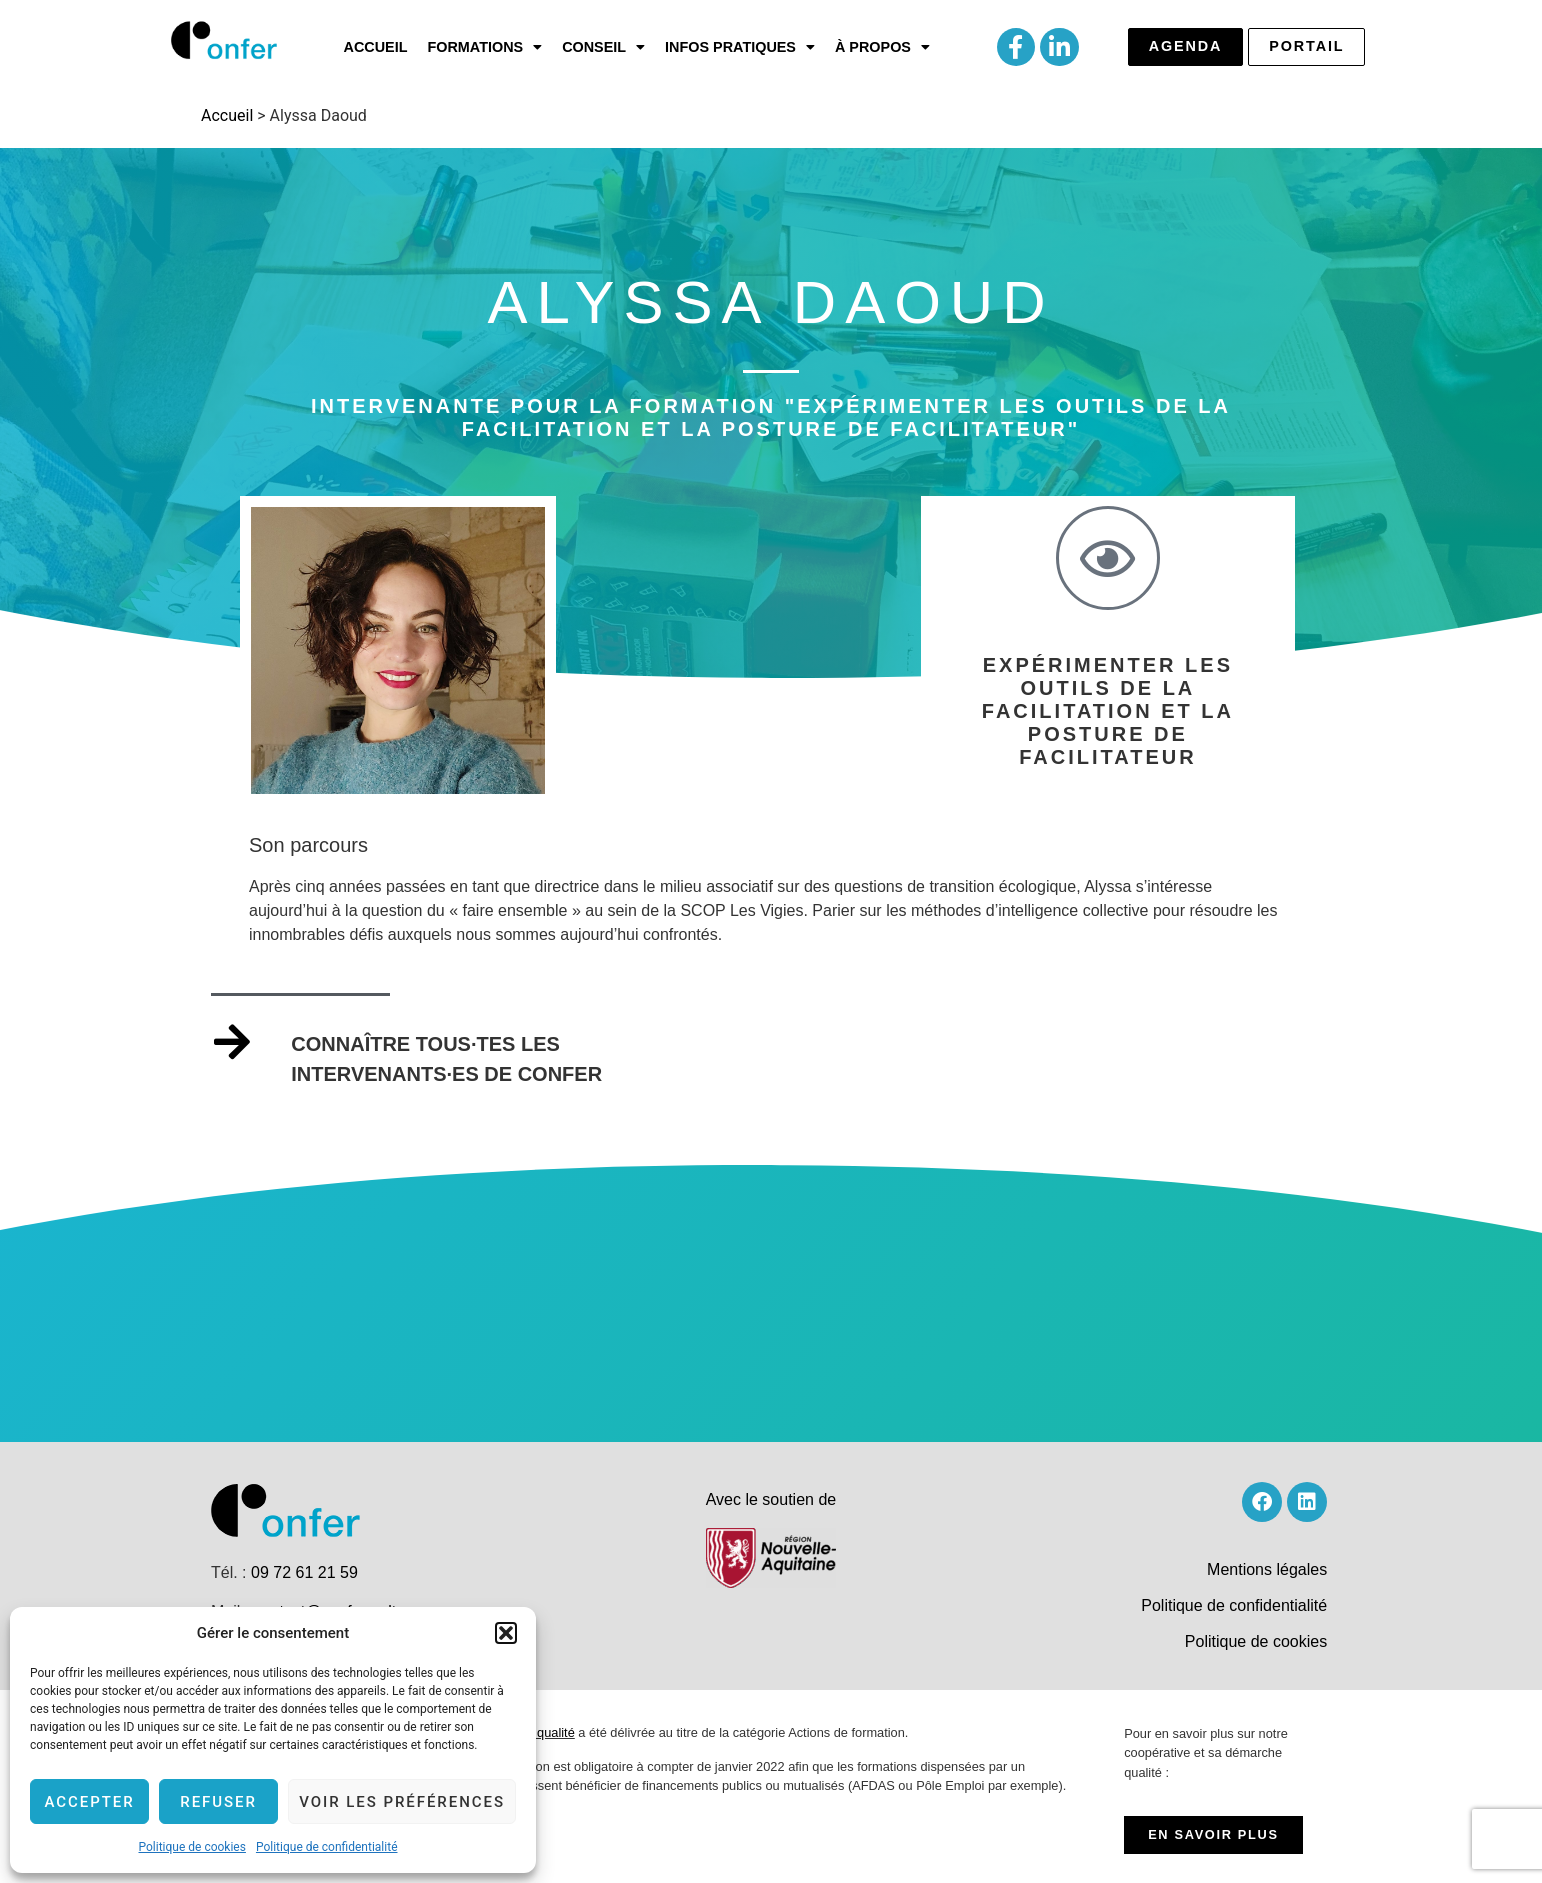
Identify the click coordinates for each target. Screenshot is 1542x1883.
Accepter (89, 1802)
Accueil (376, 47)
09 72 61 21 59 (304, 1572)
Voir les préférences (402, 1802)
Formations (484, 47)
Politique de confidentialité (327, 1847)
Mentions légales (1267, 1569)
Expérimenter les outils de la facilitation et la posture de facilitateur (1108, 711)
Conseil (603, 47)
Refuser (218, 1802)
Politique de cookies (192, 1847)
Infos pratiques (740, 47)
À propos (882, 47)
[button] (506, 1633)
